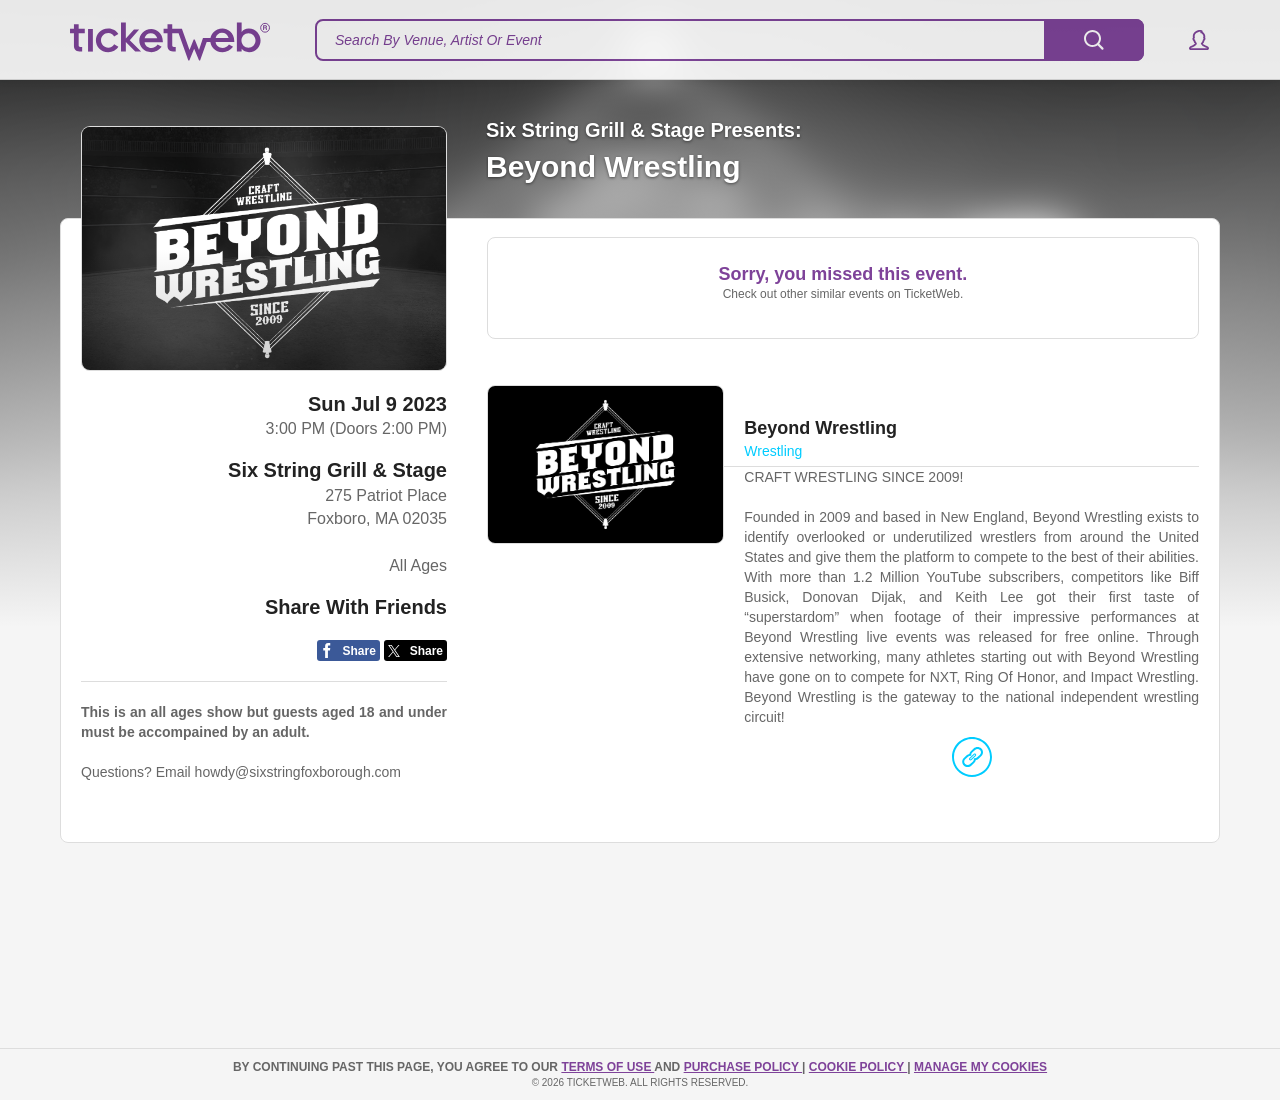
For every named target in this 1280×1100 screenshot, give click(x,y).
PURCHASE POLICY (743, 1067)
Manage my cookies (980, 1067)
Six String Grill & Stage (337, 470)
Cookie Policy (858, 1067)
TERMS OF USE (607, 1067)
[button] (1189, 40)
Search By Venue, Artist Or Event (438, 40)
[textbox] (729, 40)
